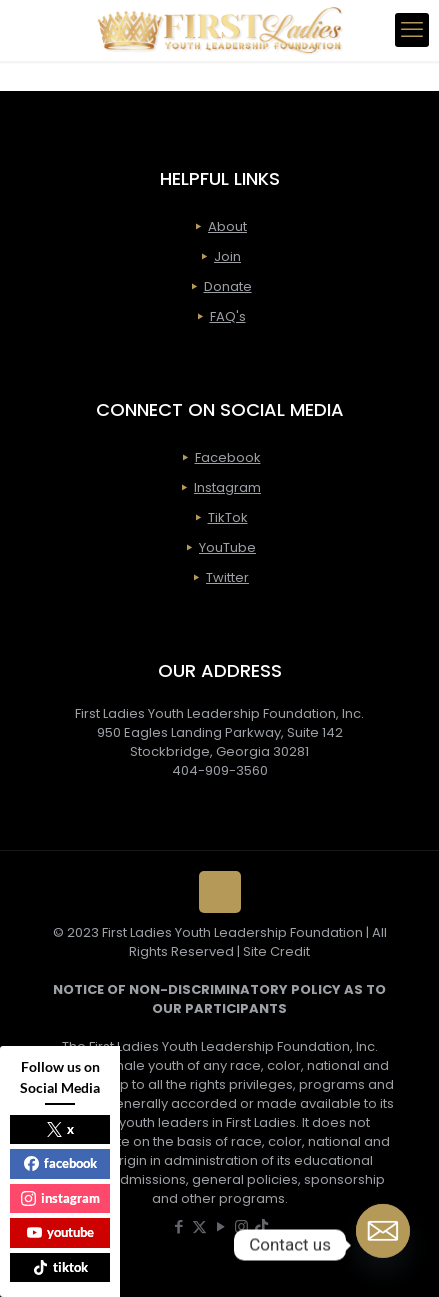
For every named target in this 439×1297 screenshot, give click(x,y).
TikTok (228, 517)
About (227, 226)
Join (227, 256)
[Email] (383, 1245)
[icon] (261, 1226)
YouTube (227, 547)
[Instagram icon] (241, 1226)
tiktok (60, 1267)
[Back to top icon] (220, 892)
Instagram (227, 487)
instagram (60, 1198)
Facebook (228, 457)
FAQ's (228, 316)
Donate (228, 286)
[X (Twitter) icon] (199, 1226)
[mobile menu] (412, 30)
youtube (60, 1232)
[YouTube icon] (220, 1226)
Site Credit (276, 951)
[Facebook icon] (178, 1226)
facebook (60, 1163)
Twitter (227, 577)
